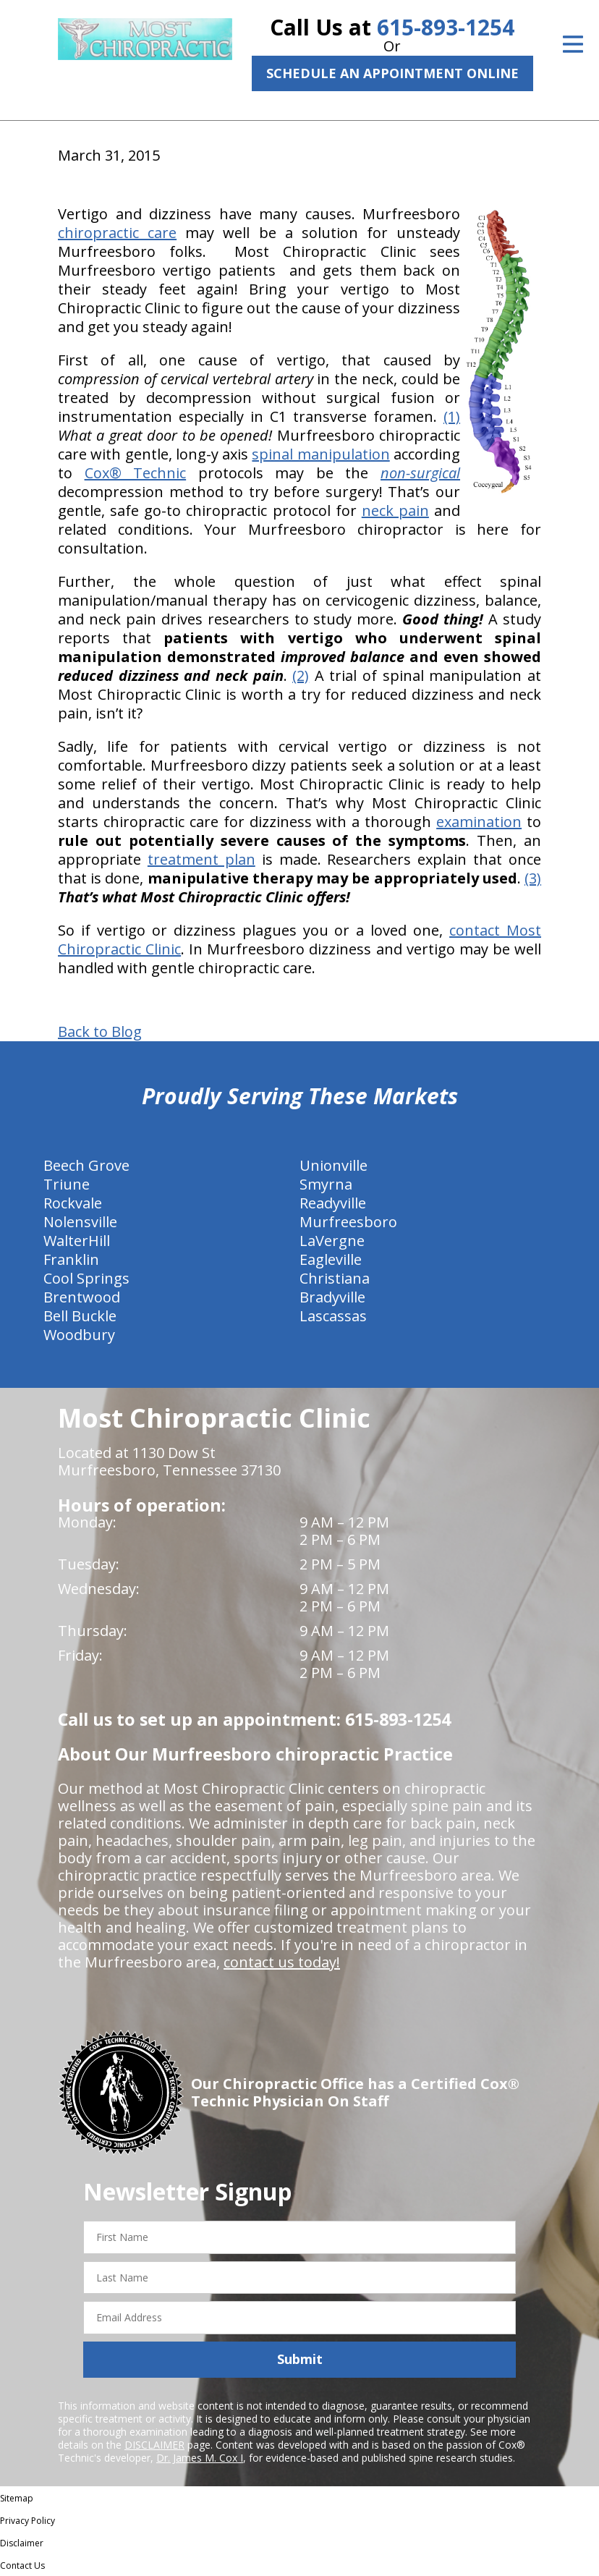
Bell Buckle (79, 1316)
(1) (451, 416)
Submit (300, 2359)
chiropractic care (117, 232)
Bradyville (332, 1297)
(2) (300, 675)
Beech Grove (86, 1165)
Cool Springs (86, 1278)
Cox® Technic (136, 473)
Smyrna (326, 1184)
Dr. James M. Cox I (199, 2458)
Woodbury (79, 1334)
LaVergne (332, 1240)
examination (479, 821)
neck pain (395, 510)
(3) (532, 878)
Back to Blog (100, 1031)
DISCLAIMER (154, 2445)
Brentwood (81, 1297)
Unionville (334, 1165)
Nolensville (80, 1222)
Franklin (71, 1259)
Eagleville (331, 1259)
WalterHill (76, 1240)
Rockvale (72, 1203)
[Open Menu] (573, 44)
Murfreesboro (348, 1222)
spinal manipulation (320, 454)
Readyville (333, 1203)
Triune (66, 1184)
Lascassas (333, 1316)
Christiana (335, 1278)
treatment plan (201, 859)
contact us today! (282, 1962)
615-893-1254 (445, 27)
